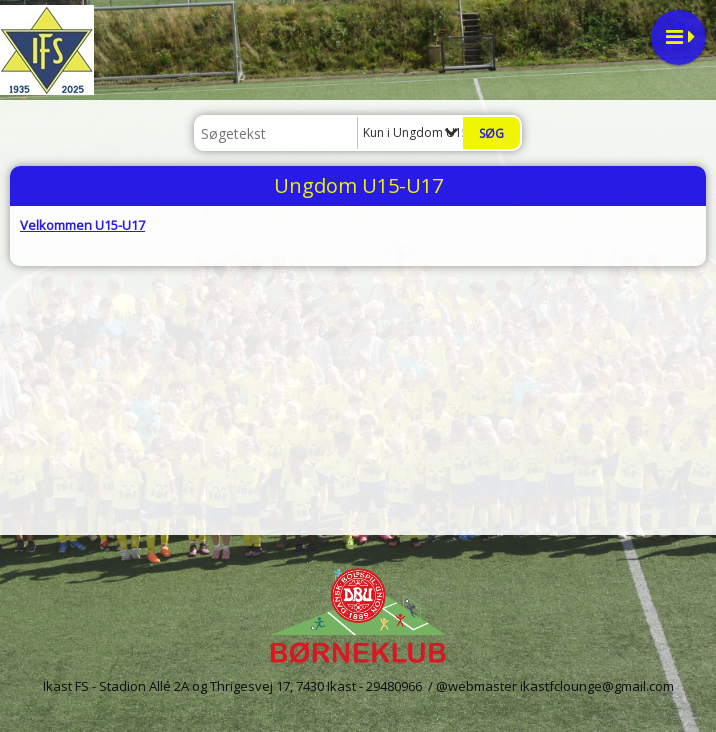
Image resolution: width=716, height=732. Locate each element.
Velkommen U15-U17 (82, 225)
